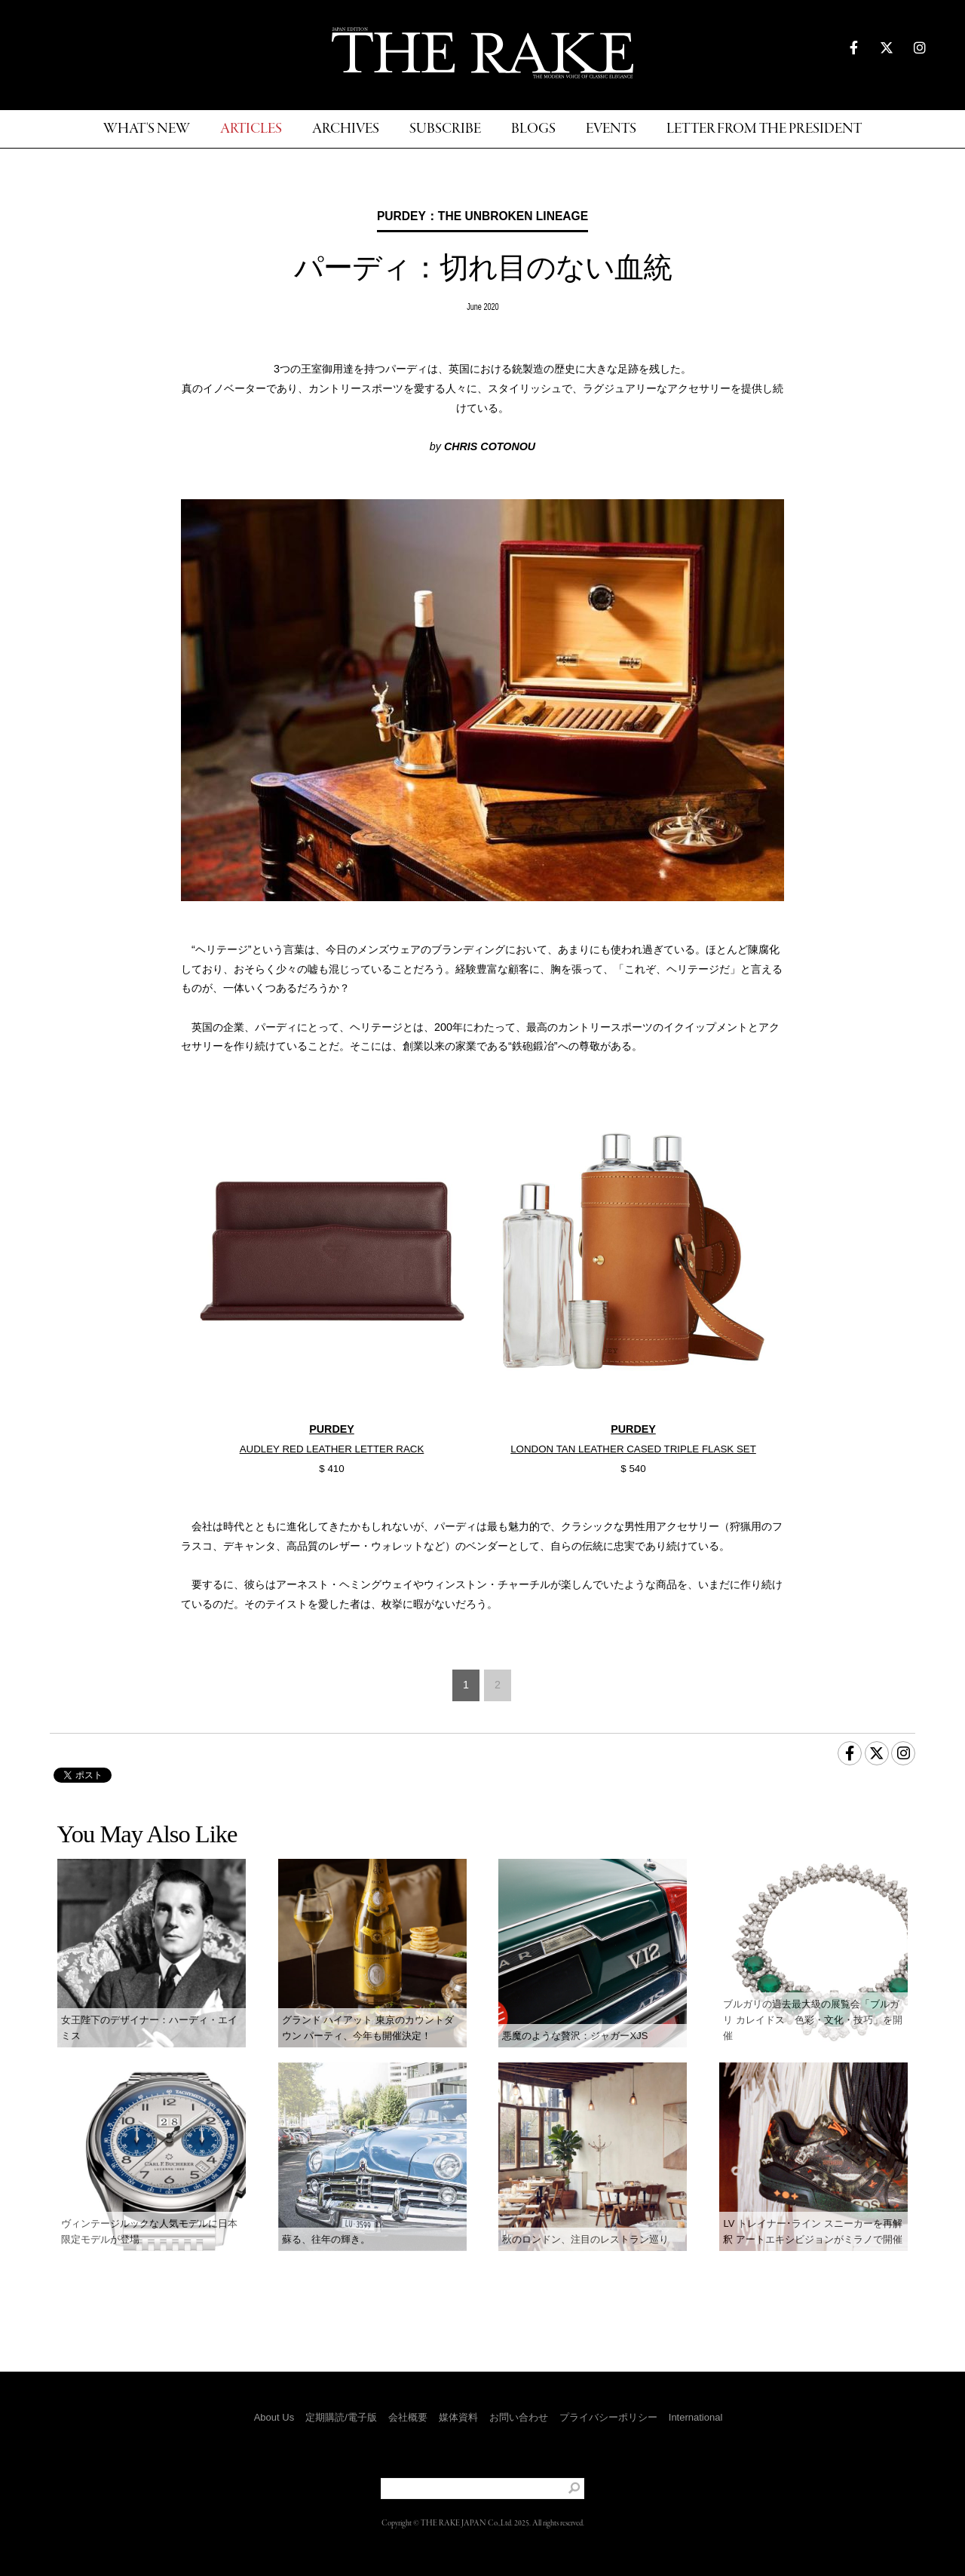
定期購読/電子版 (341, 2417)
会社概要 (407, 2417)
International (696, 2417)
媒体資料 (458, 2417)
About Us (274, 2417)
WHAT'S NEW (146, 129)
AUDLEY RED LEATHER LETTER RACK (332, 1449)
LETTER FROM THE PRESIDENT (764, 129)
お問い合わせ (518, 2417)
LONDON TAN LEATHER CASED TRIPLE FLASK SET (633, 1449)
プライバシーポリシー (608, 2417)
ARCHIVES (345, 129)
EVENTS (611, 129)
